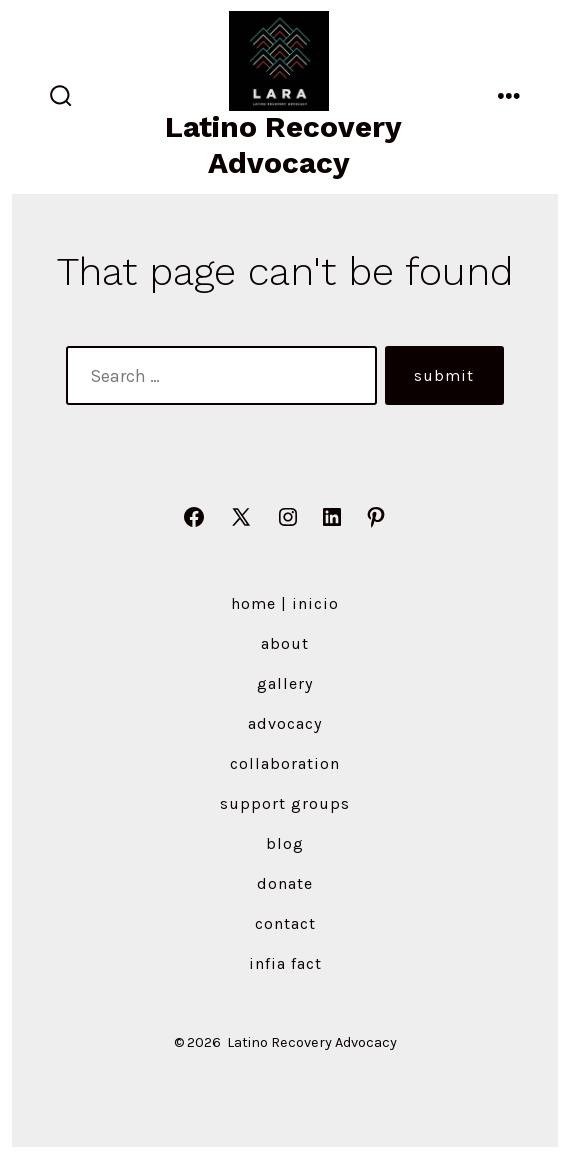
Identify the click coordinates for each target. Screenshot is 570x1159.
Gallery (285, 683)
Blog (285, 843)
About (285, 643)
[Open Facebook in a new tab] (194, 517)
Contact (285, 923)
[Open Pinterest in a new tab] (376, 517)
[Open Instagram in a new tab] (288, 517)
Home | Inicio (285, 603)
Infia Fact (285, 963)
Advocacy (285, 723)
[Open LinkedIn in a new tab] (332, 517)
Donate (285, 883)
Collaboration (285, 763)
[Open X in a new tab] (241, 517)
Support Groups (285, 803)
